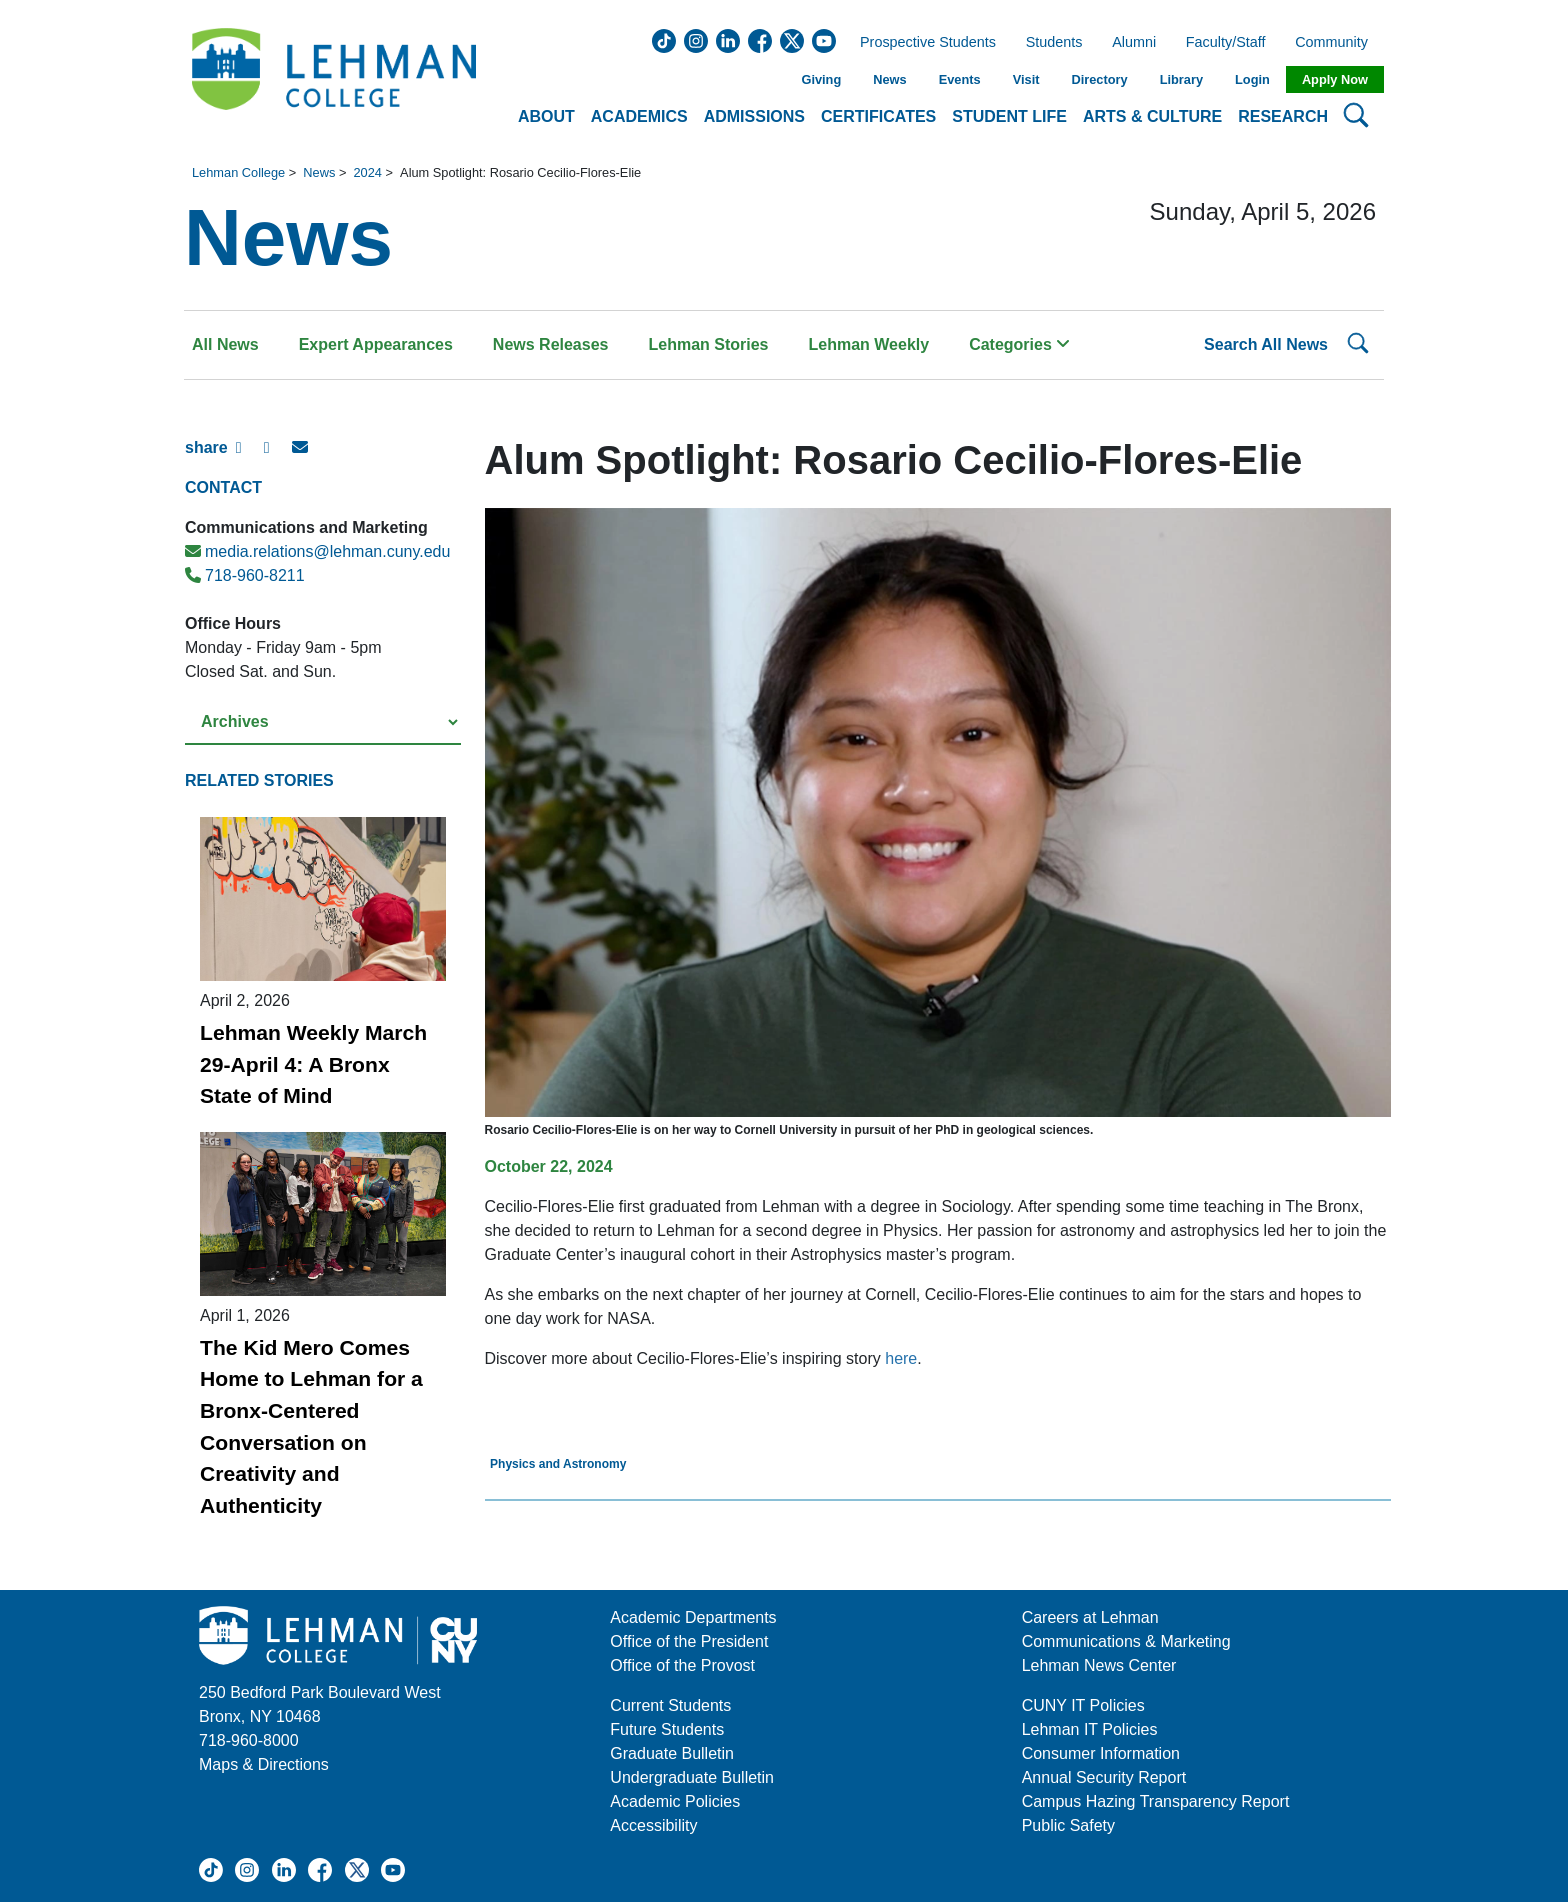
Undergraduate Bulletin (692, 1777)
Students (1054, 43)
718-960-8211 (245, 575)
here (901, 1358)
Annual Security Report (1104, 1777)
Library (1181, 79)
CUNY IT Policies (1083, 1705)
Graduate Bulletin (672, 1753)
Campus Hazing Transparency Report (1156, 1801)
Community (1337, 43)
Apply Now (1335, 79)
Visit (1026, 79)
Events (960, 79)
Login (1252, 79)
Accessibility (653, 1825)
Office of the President (689, 1641)
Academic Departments (693, 1617)
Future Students (667, 1729)
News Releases (551, 344)
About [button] (546, 116)
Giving (821, 79)
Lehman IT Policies (1090, 1729)
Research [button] (1283, 116)
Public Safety (1068, 1825)
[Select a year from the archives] (323, 722)
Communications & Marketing (1126, 1641)
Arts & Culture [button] (1152, 116)
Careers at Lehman (1090, 1617)
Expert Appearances (376, 344)
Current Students (670, 1705)
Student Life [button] (1009, 116)
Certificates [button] (878, 116)
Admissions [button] (754, 116)
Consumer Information (1101, 1753)
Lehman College (238, 172)
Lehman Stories (708, 344)
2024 (367, 172)
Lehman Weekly (869, 344)
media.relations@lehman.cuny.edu (317, 551)
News (889, 79)
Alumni (1134, 43)
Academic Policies (675, 1801)
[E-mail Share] (306, 456)
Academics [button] (639, 116)
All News (225, 344)
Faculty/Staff (1226, 43)
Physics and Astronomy (558, 1464)
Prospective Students (922, 43)
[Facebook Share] (250, 456)
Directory (1099, 79)
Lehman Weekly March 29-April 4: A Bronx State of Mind (313, 1064)
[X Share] (278, 456)
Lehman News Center (1099, 1665)
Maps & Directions (264, 1764)
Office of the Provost (682, 1665)
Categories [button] (1019, 344)
